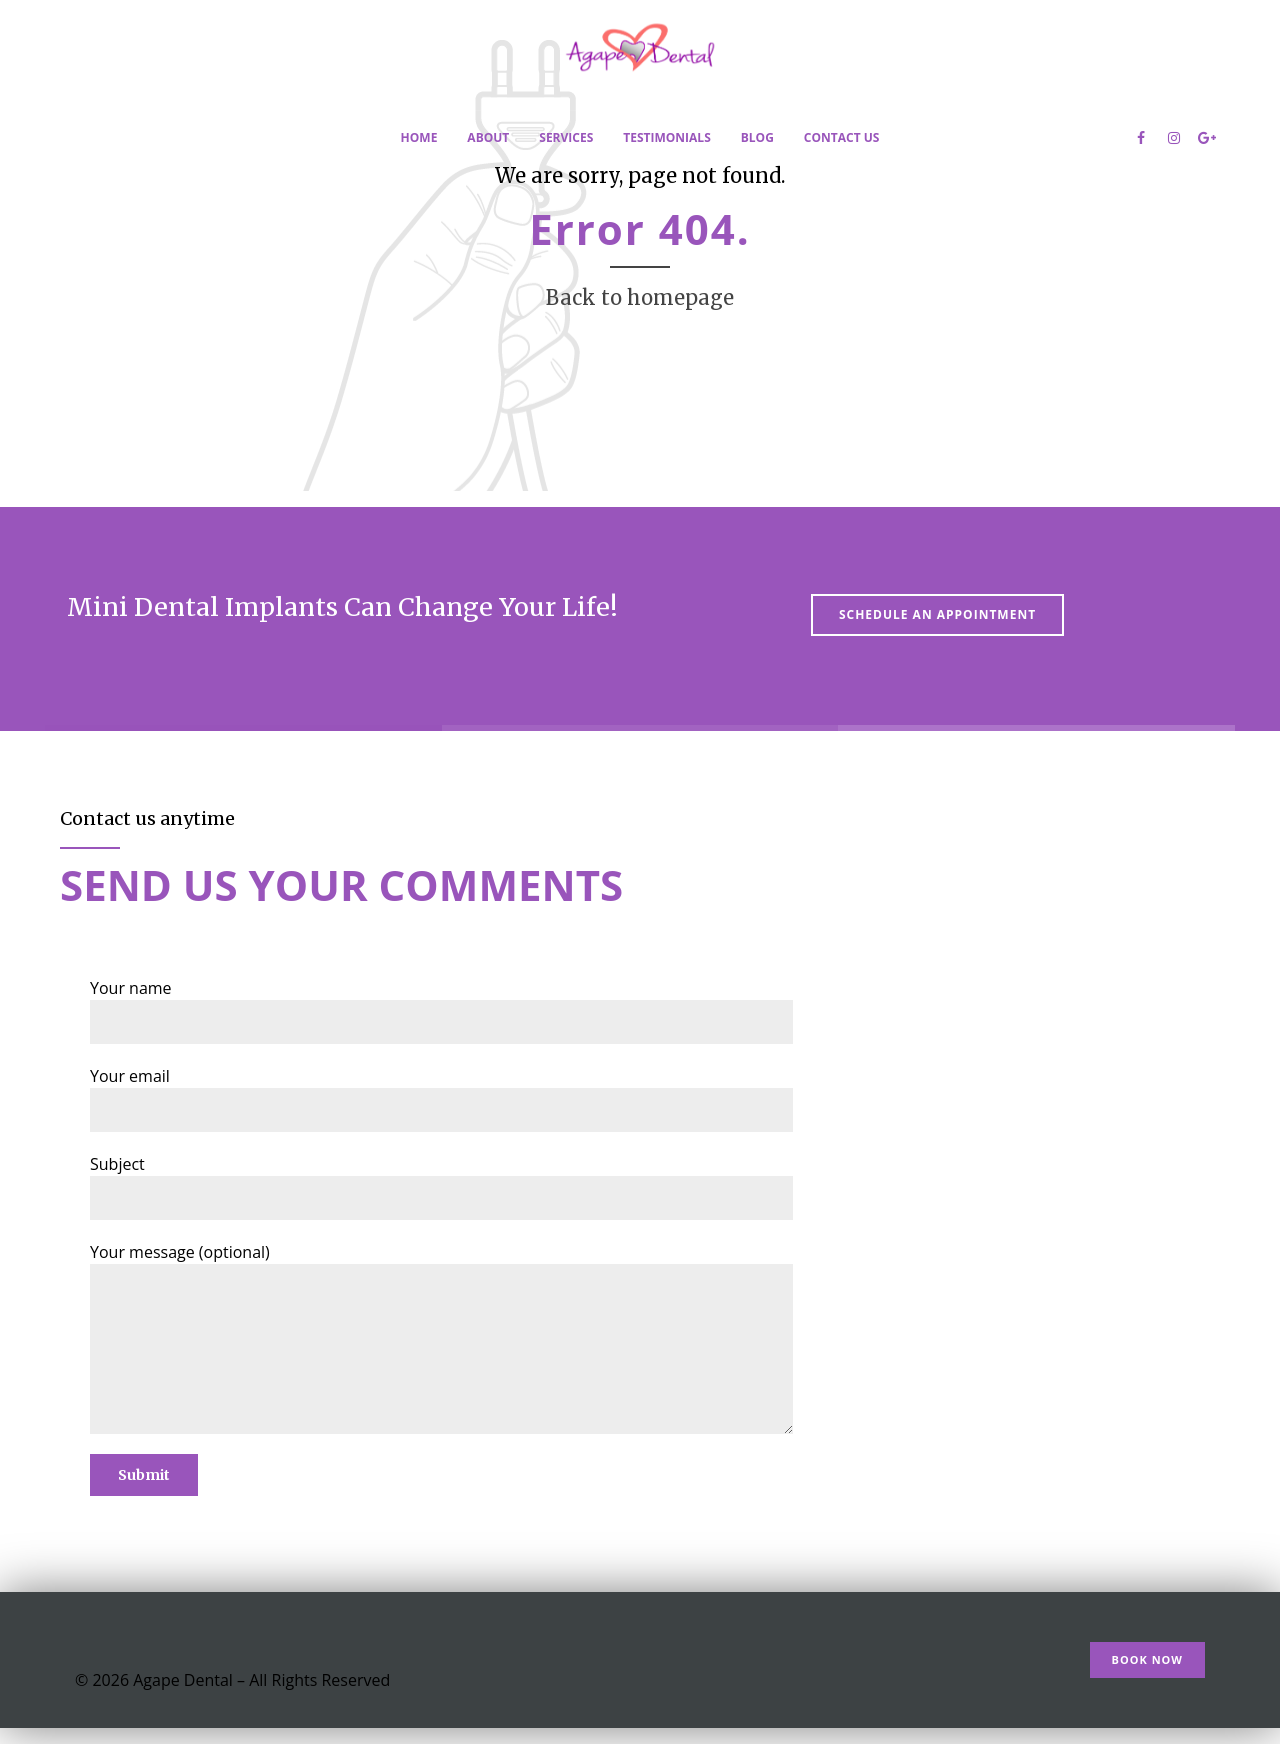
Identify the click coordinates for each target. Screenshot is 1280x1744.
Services (566, 137)
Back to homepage (640, 297)
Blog (757, 137)
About (488, 137)
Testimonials (666, 137)
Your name (441, 1010)
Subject (441, 1186)
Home (419, 137)
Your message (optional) (441, 1337)
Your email (441, 1098)
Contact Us (842, 137)
